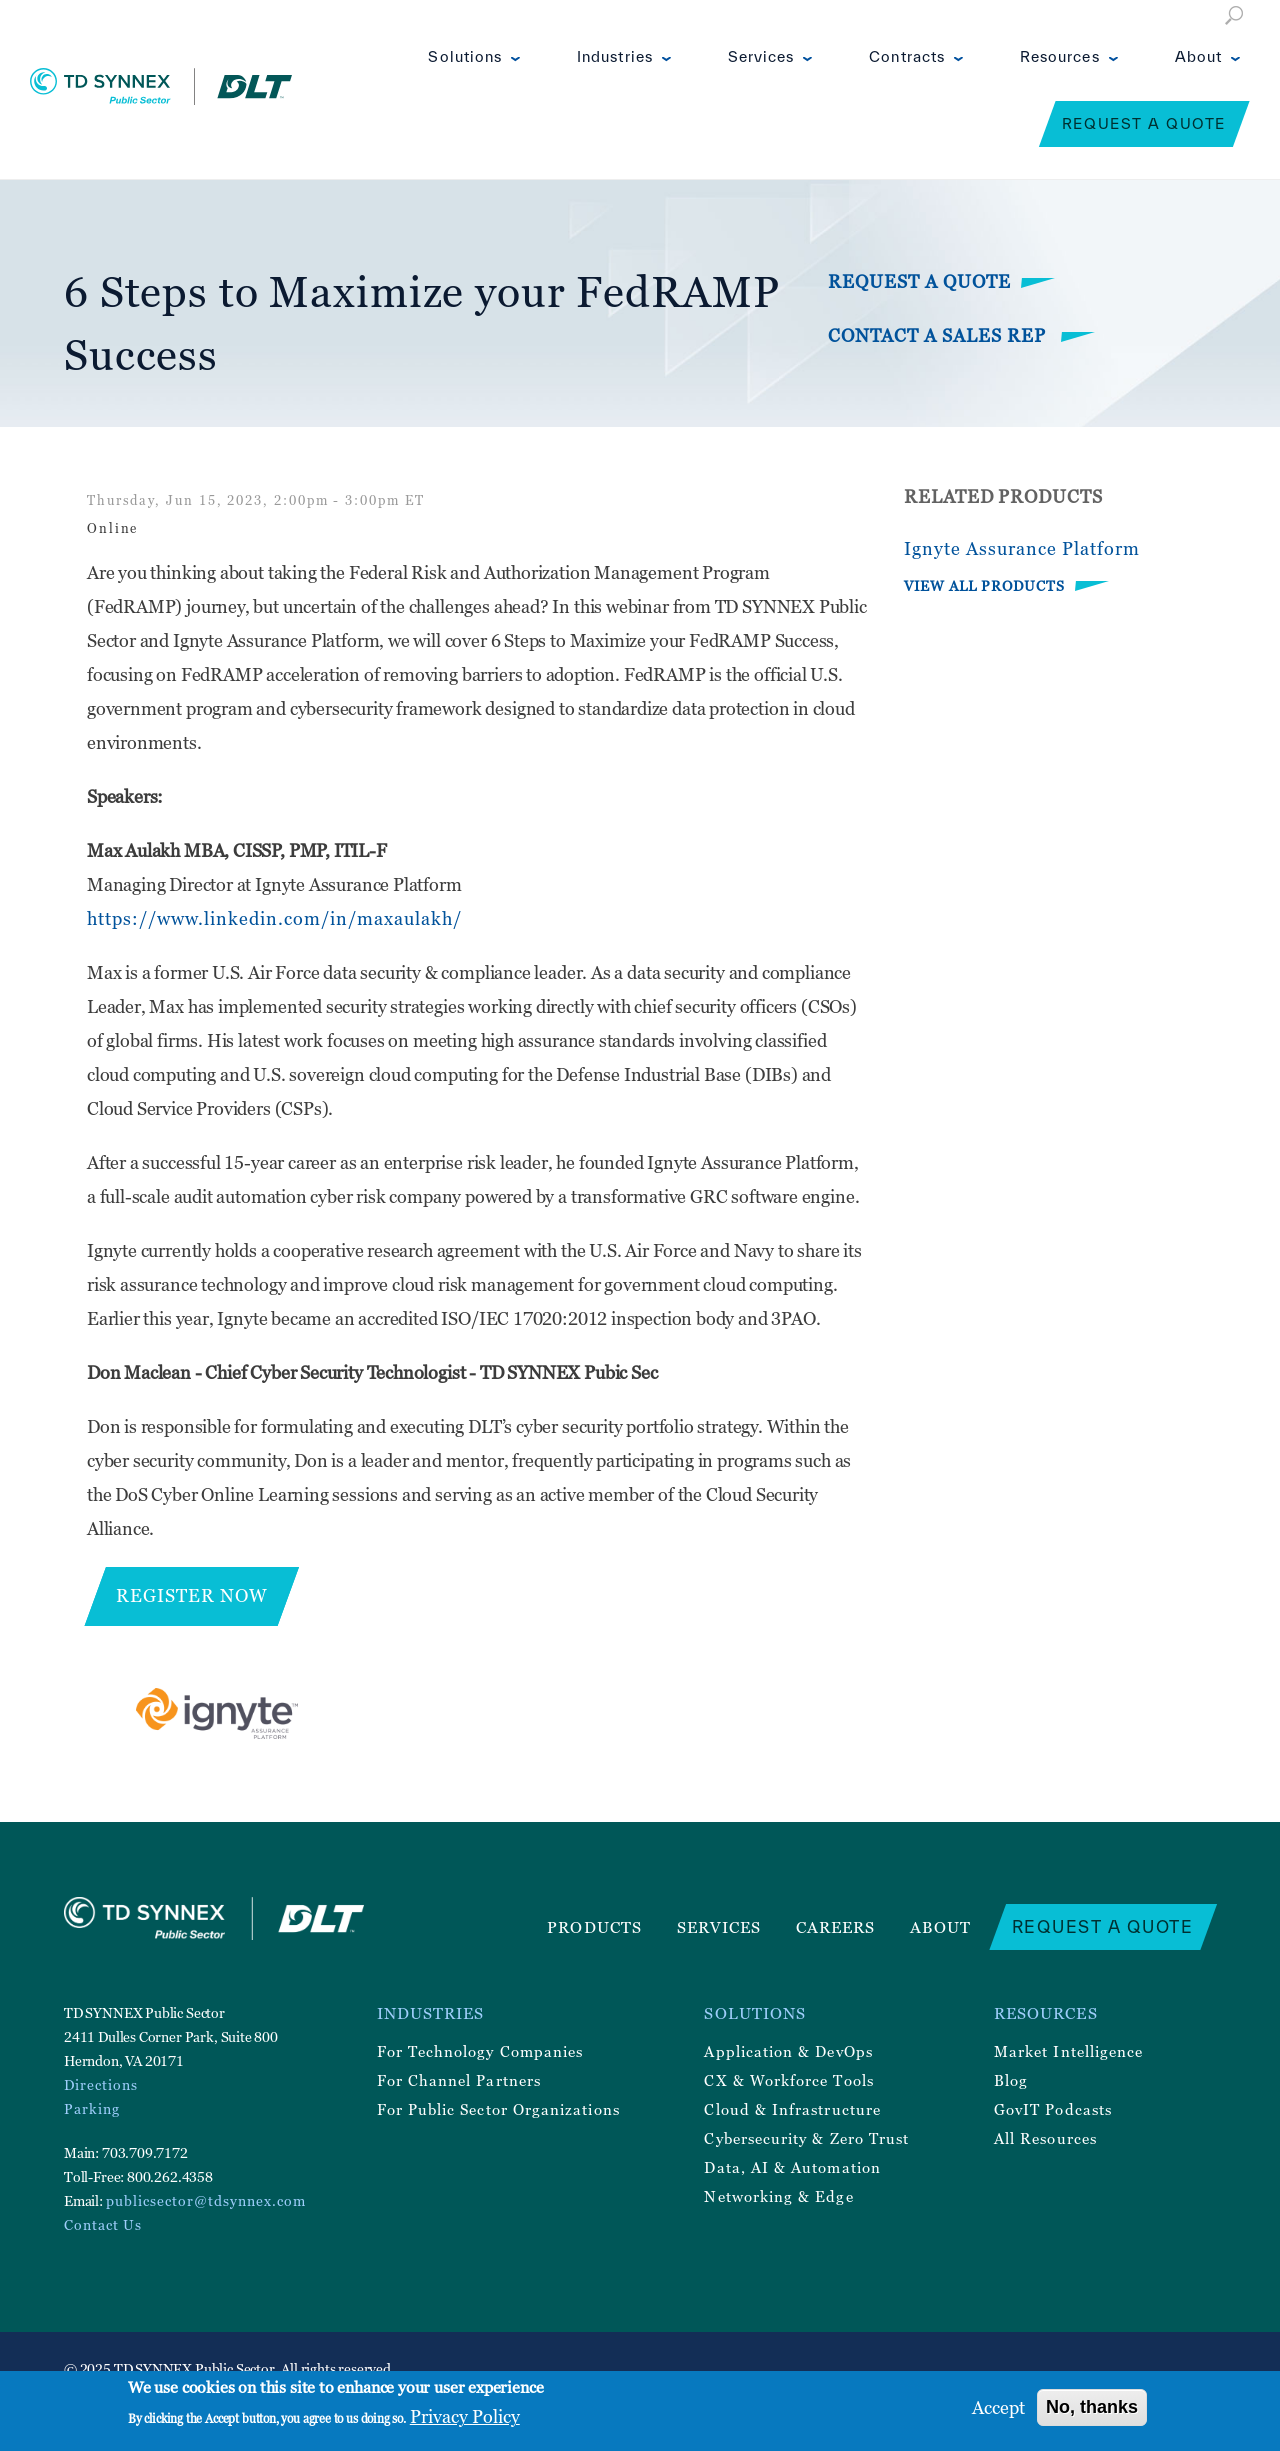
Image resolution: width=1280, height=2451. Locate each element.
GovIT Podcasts (1053, 2109)
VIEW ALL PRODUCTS (984, 585)
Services (761, 56)
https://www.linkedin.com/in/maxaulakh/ (274, 918)
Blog (1011, 2080)
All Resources (1045, 2138)
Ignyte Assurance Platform (1022, 548)
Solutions (465, 56)
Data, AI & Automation (792, 2167)
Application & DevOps (788, 2051)
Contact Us (103, 2224)
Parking (92, 2108)
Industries (615, 56)
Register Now (192, 1595)
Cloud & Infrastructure (792, 2109)
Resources (1060, 56)
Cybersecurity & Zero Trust (806, 2138)
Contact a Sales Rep (939, 335)
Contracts (907, 56)
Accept (998, 2407)
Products (594, 1927)
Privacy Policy (465, 2416)
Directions (101, 2084)
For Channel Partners (459, 2080)
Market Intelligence (1068, 2051)
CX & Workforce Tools (788, 2080)
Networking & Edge (778, 2196)
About (1198, 56)
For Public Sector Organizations (498, 2109)
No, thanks (1092, 2407)
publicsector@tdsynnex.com (206, 2200)
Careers (836, 1927)
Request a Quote (1144, 123)
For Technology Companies (480, 2051)
